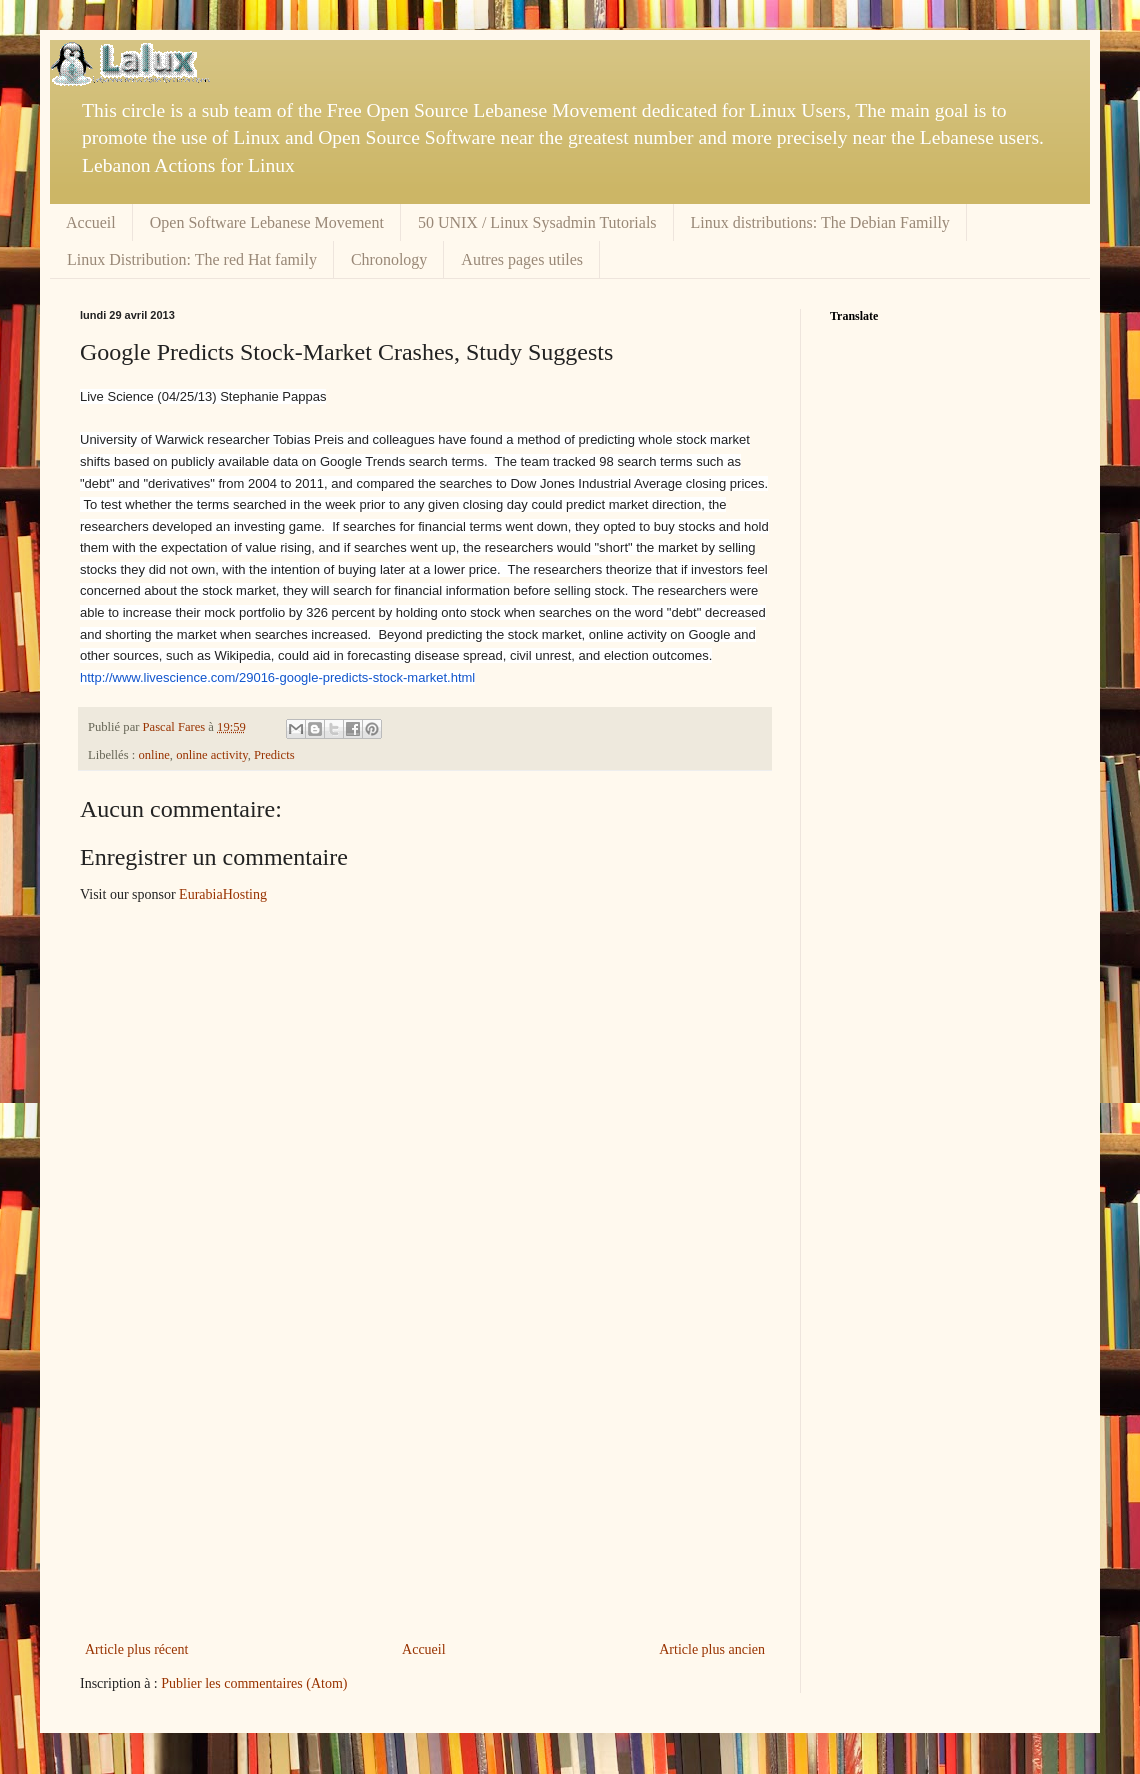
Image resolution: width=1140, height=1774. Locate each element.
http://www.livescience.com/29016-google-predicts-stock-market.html (277, 677)
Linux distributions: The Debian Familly (820, 222)
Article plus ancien (712, 1649)
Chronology (389, 259)
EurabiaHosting (223, 894)
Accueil (91, 222)
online (153, 755)
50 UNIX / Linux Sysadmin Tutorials (537, 222)
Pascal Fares (176, 727)
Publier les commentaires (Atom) (254, 1683)
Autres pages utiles (522, 259)
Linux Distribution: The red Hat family (192, 259)
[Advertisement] (425, 1487)
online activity (212, 755)
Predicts (274, 755)
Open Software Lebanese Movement (267, 222)
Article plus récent (136, 1649)
